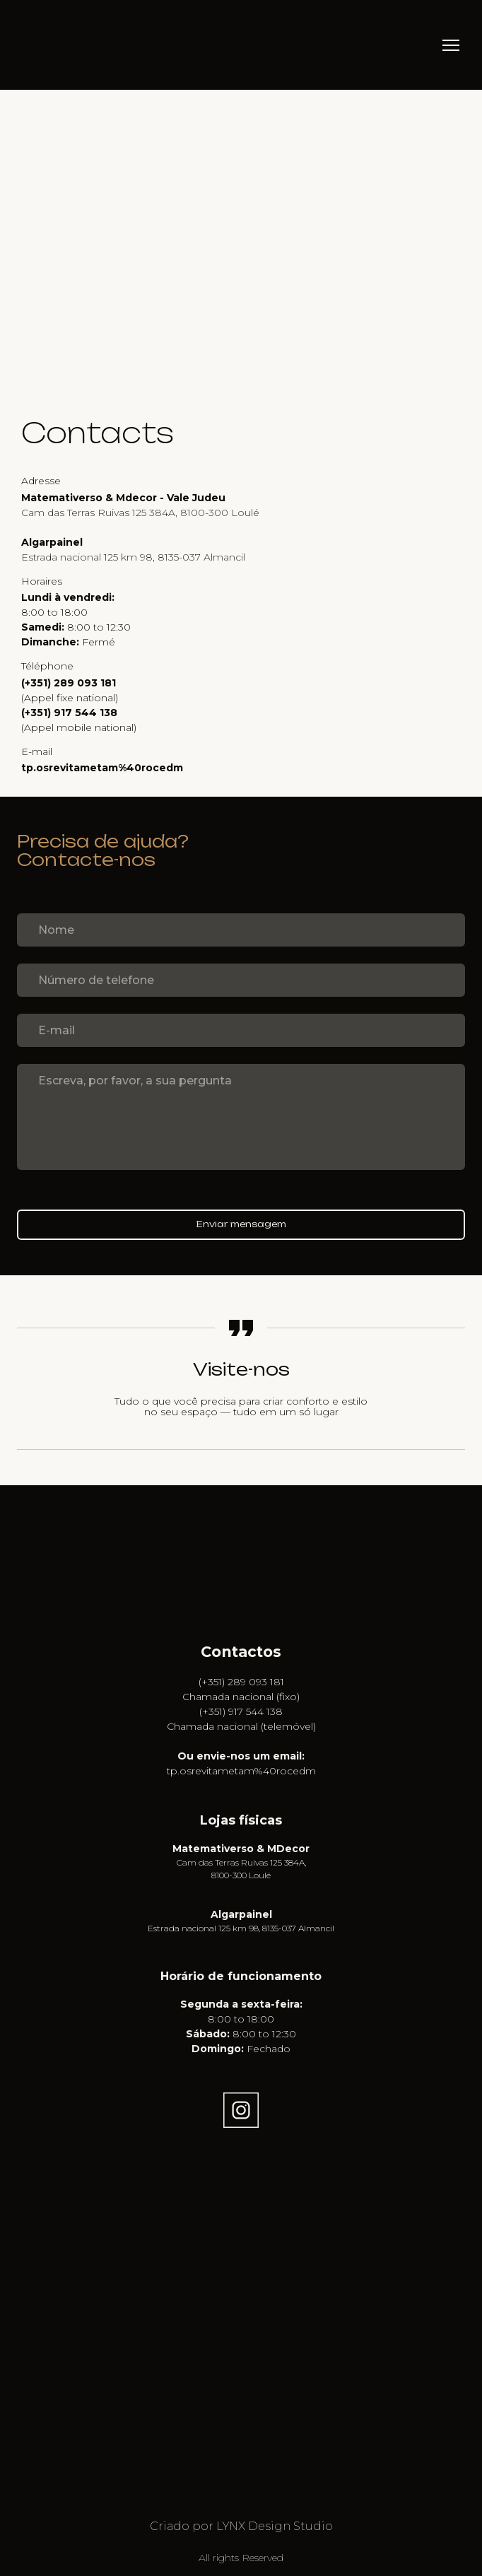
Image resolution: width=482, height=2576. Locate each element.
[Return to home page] (45, 45)
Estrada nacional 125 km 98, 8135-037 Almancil (241, 1928)
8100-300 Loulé (241, 1875)
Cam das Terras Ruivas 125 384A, (241, 1862)
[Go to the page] (240, 1520)
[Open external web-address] (241, 1587)
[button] (241, 2110)
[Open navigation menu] (451, 45)
